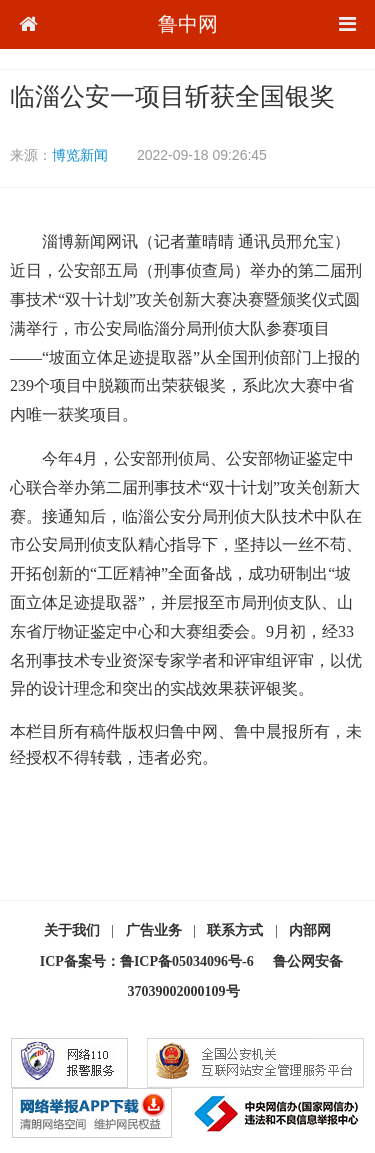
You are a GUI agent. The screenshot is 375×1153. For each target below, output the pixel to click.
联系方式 (235, 930)
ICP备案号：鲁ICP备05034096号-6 (147, 961)
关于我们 (72, 930)
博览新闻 (80, 155)
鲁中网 (188, 24)
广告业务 (154, 930)
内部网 (310, 930)
